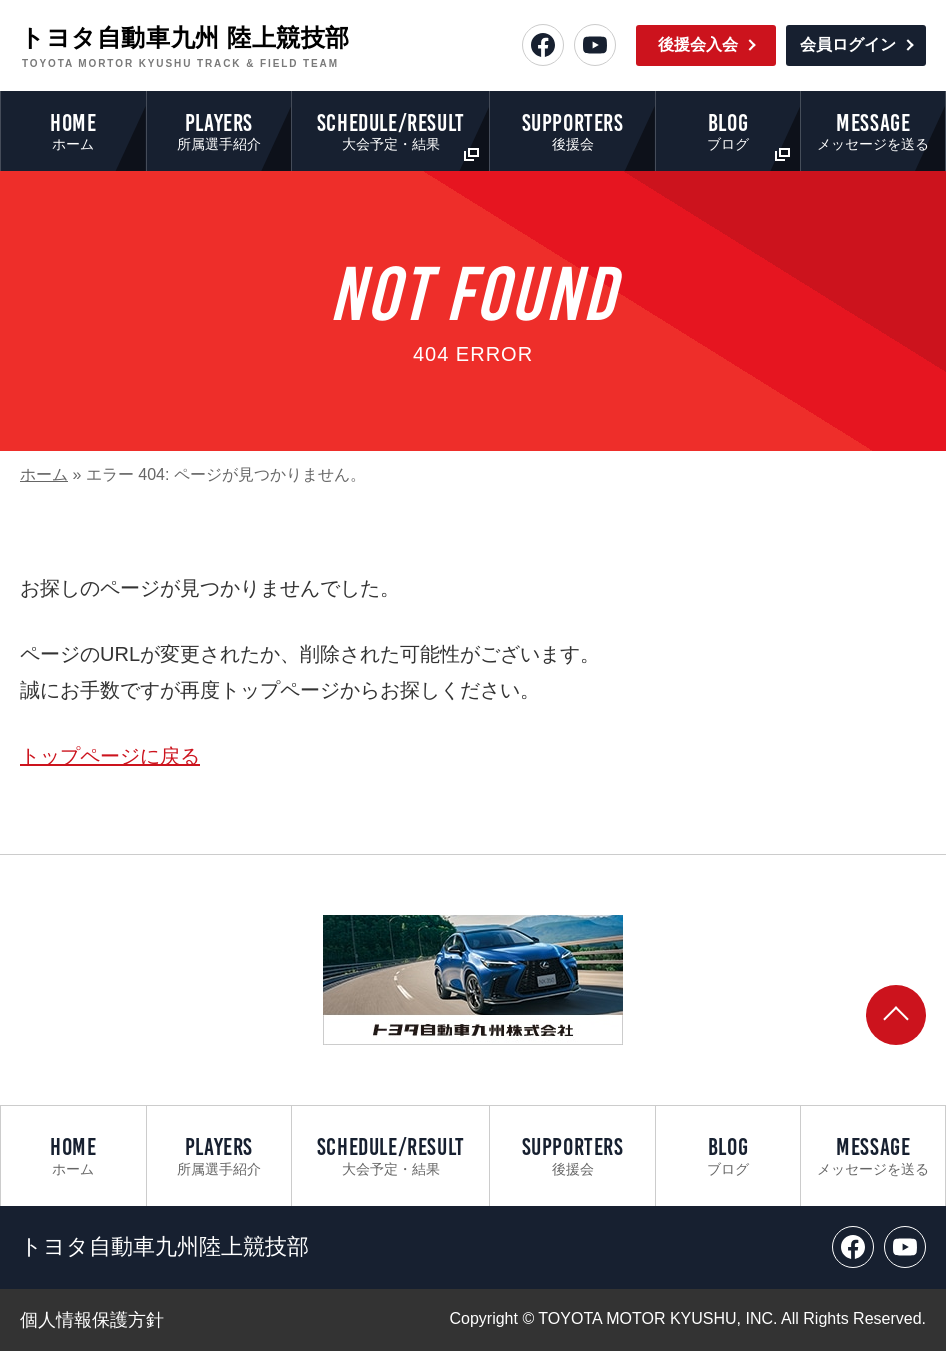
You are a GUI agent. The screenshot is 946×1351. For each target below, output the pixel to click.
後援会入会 (698, 44)
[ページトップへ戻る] (896, 1015)
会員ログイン (848, 44)
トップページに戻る (110, 756)
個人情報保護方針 (92, 1320)
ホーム (44, 474)
